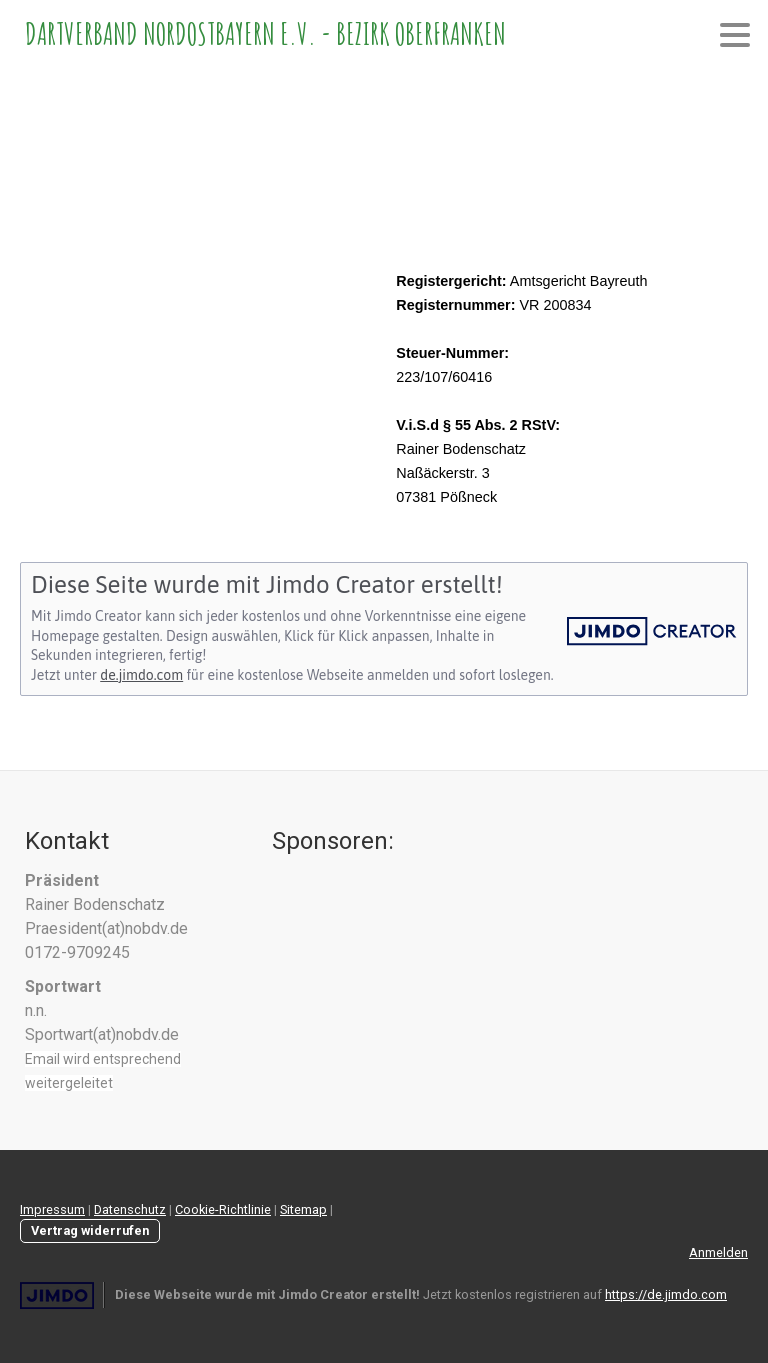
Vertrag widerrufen (90, 1230)
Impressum (52, 1209)
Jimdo (57, 1295)
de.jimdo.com (141, 675)
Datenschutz (130, 1209)
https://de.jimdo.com (666, 1294)
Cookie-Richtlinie (223, 1209)
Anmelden (718, 1252)
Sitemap (303, 1209)
